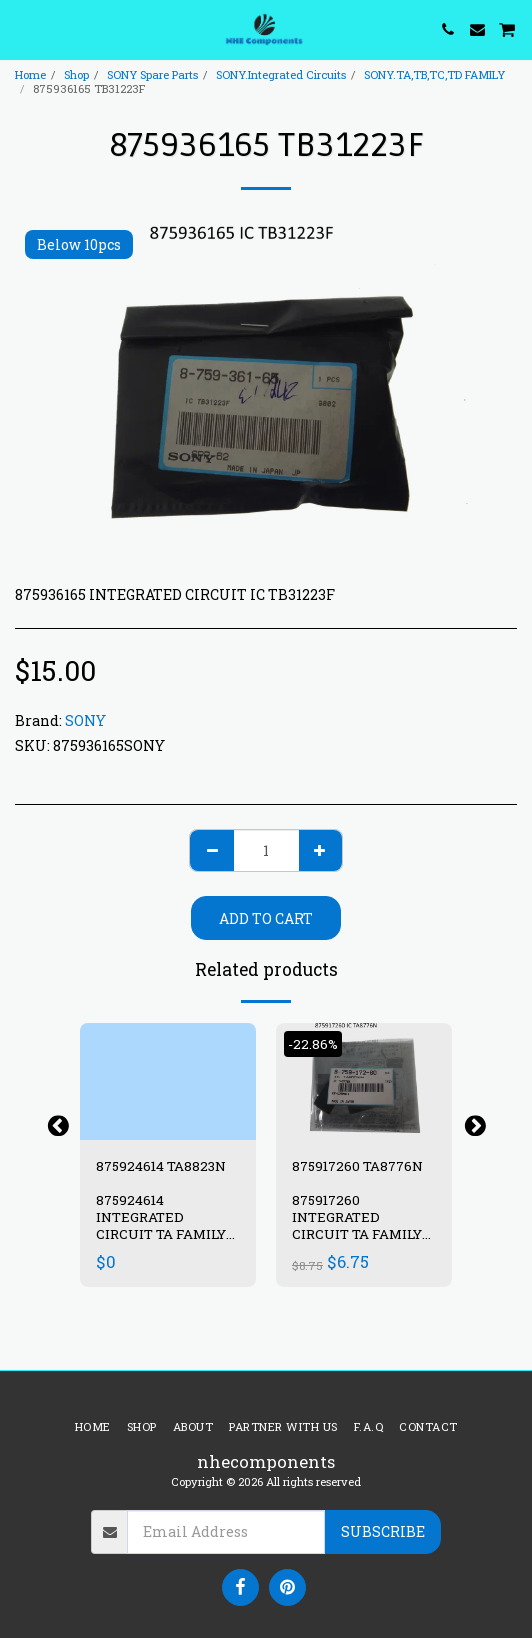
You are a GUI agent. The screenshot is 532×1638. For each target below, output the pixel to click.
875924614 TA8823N (161, 1166)
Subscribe (383, 1531)
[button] (22, 29)
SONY (85, 720)
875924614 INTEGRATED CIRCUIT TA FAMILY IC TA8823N (161, 1225)
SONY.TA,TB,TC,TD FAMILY (434, 74)
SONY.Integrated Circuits (281, 74)
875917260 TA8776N (357, 1166)
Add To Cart (266, 918)
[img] (168, 1081)
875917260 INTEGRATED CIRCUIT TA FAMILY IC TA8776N (357, 1225)
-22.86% (313, 1044)
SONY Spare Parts (152, 74)
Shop (76, 74)
